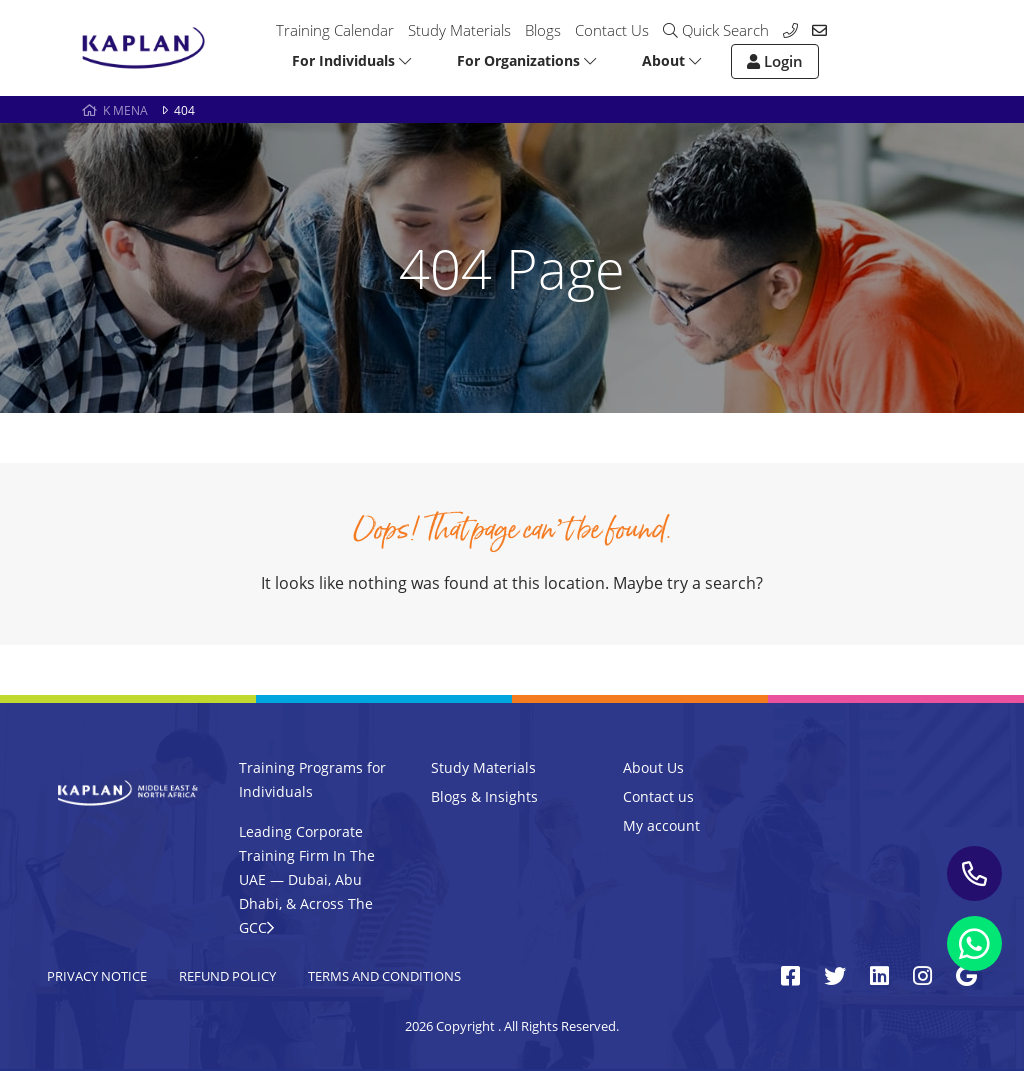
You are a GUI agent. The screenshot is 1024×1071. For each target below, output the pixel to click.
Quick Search (716, 30)
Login (775, 61)
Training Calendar (335, 30)
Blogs (543, 30)
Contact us (658, 796)
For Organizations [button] (526, 60)
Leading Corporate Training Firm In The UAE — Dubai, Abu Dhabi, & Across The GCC (307, 879)
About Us (653, 767)
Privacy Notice (97, 976)
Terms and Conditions (384, 976)
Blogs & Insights (484, 796)
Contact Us (612, 30)
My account (661, 825)
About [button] (671, 60)
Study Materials (459, 30)
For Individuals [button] (351, 60)
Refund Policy (227, 976)
